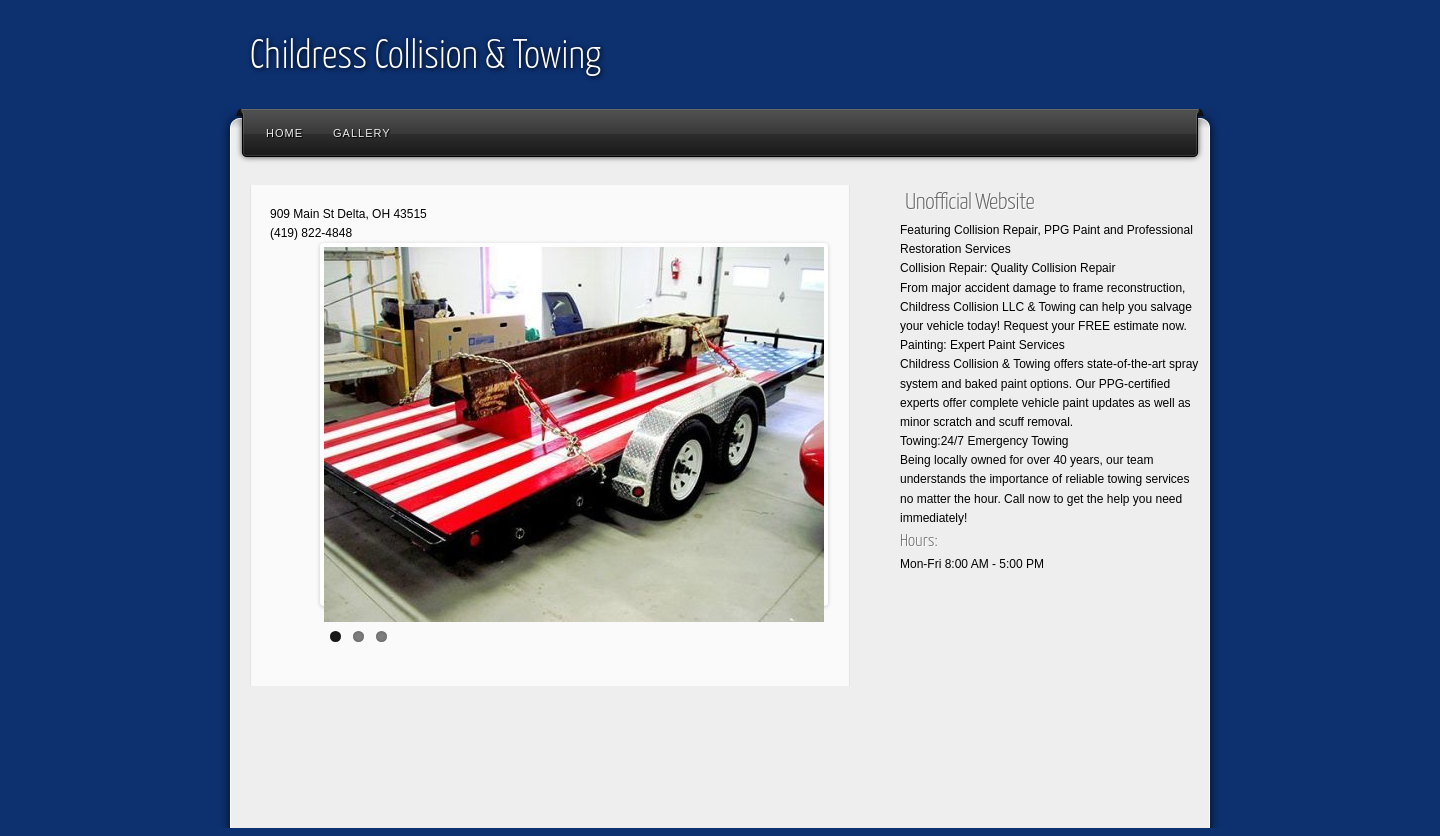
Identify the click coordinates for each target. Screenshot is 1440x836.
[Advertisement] (604, 771)
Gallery (362, 133)
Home (284, 133)
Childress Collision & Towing (425, 57)
